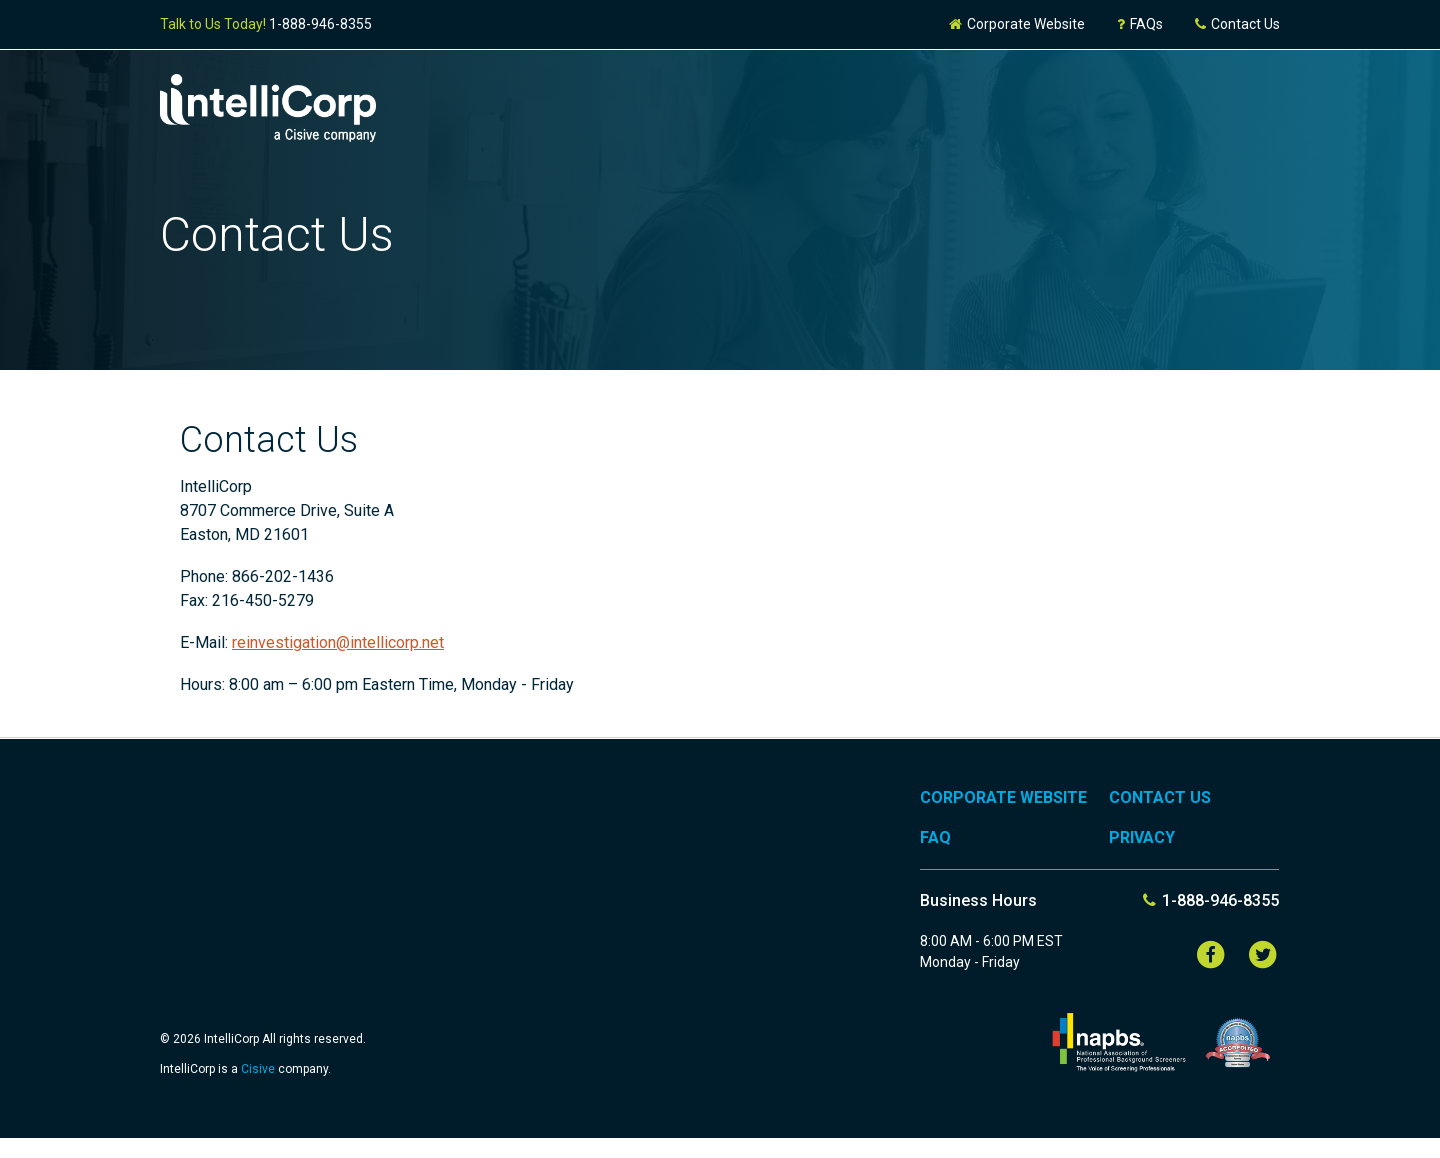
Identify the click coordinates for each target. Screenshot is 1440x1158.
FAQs (1139, 24)
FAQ (935, 837)
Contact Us (1236, 24)
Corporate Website (1016, 24)
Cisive (259, 1069)
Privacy (1142, 837)
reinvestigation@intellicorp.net (338, 642)
